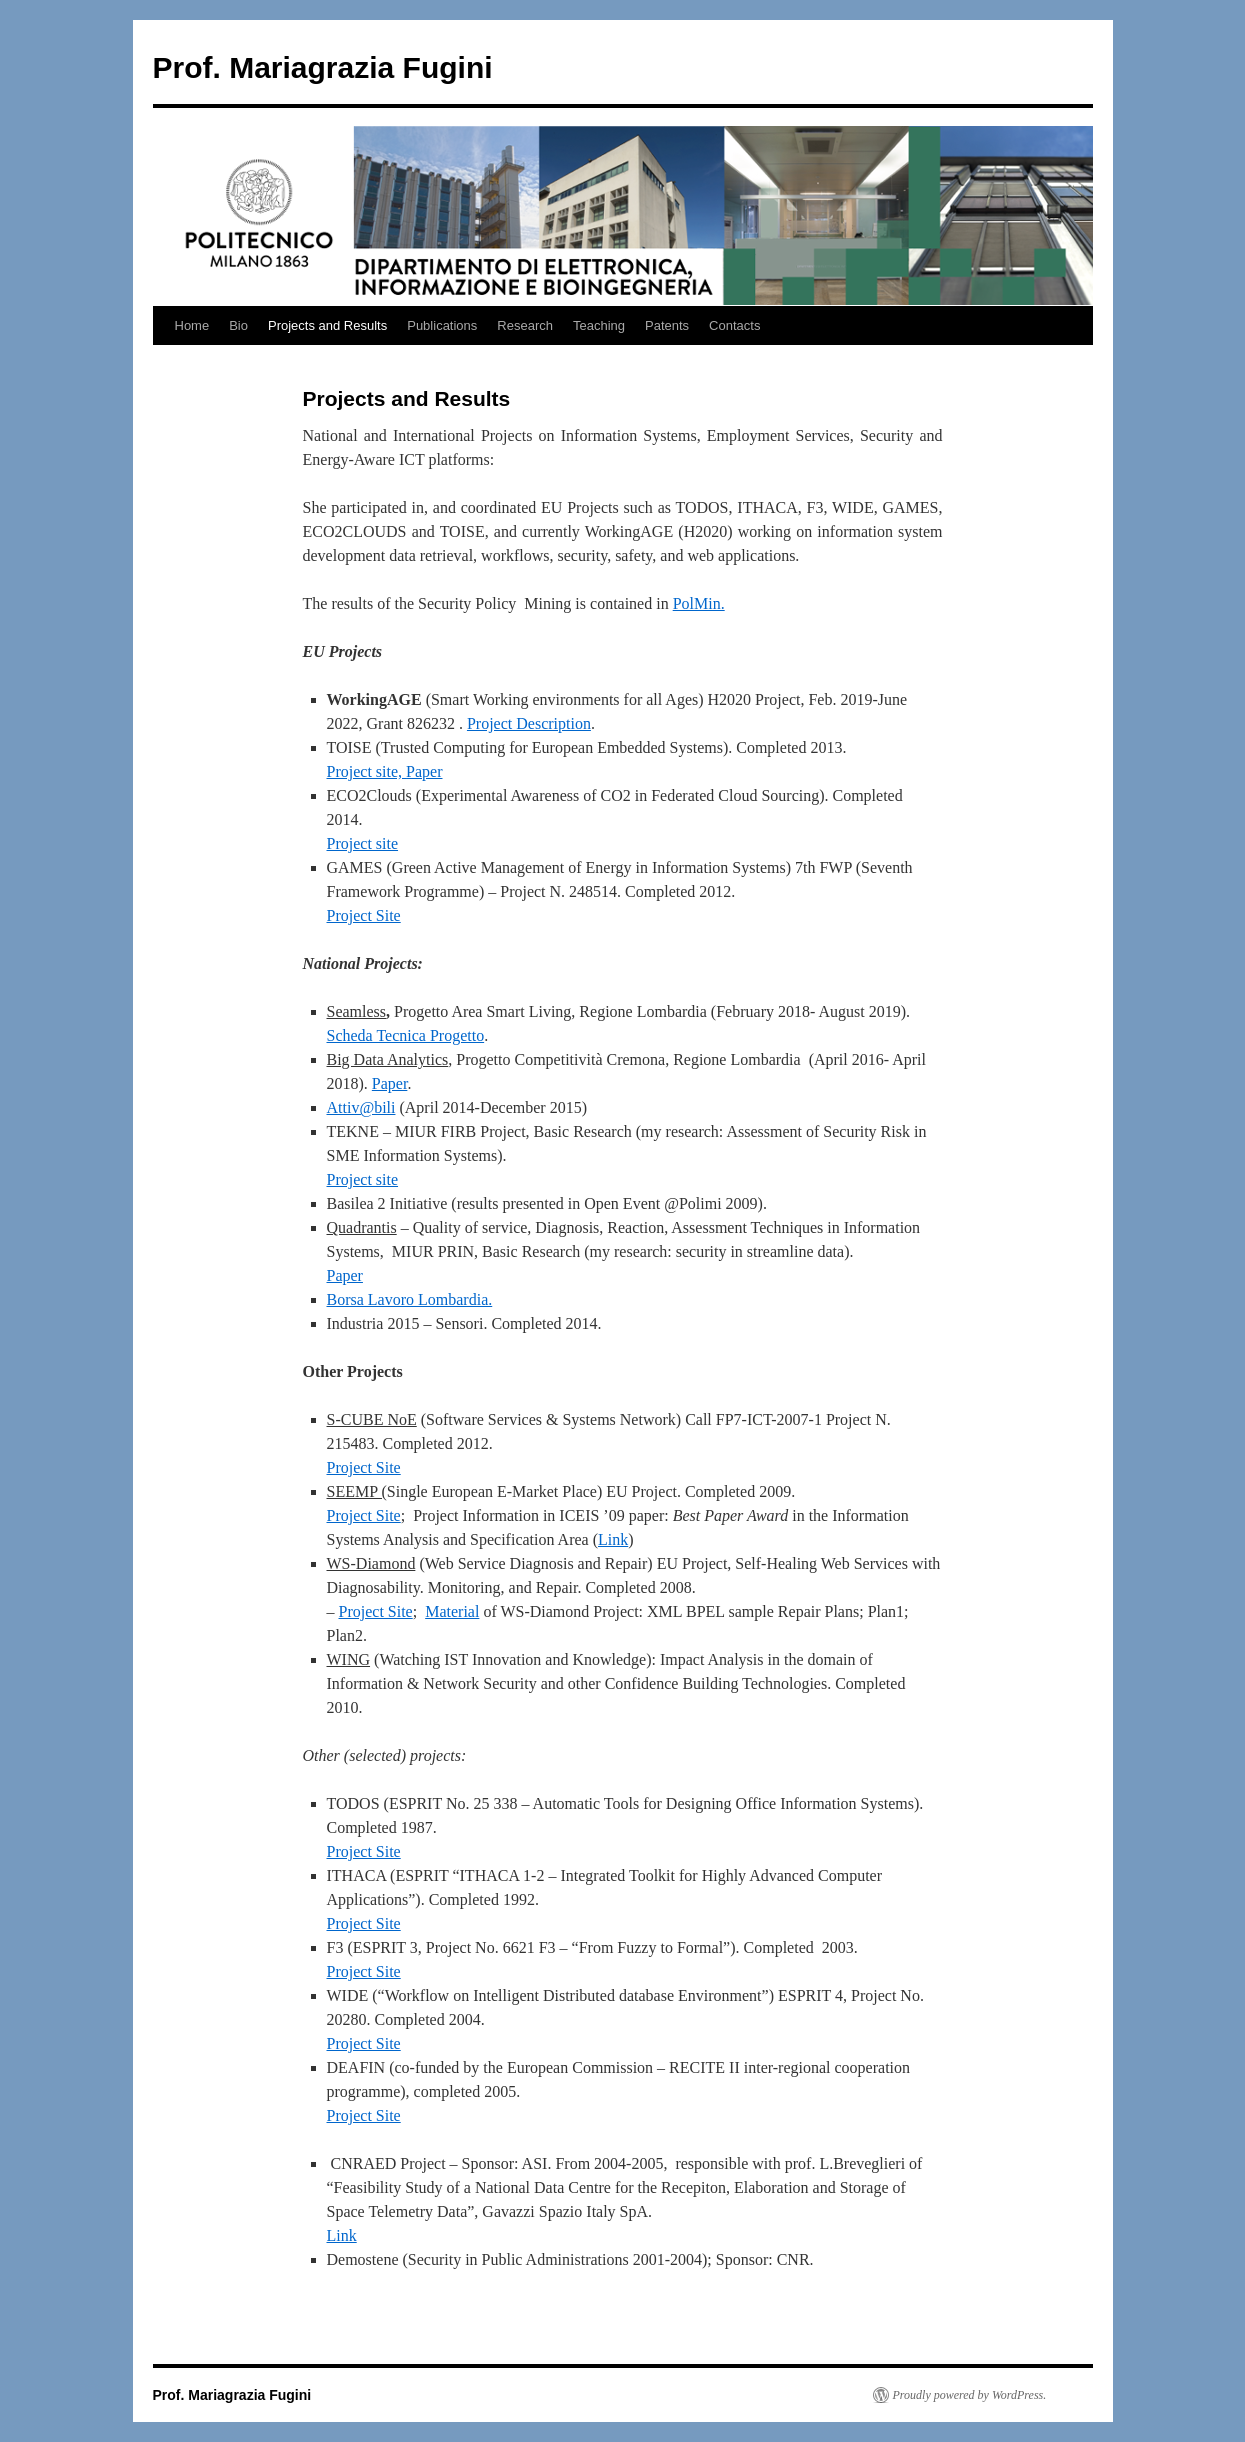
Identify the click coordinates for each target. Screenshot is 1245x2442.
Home (192, 325)
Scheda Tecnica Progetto (406, 1035)
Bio (238, 325)
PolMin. (699, 603)
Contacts (734, 325)
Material (452, 1611)
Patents (667, 325)
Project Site (364, 915)
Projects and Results (327, 325)
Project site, (367, 771)
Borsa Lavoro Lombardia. (410, 1299)
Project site (363, 843)
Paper (424, 771)
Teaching (599, 325)
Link (613, 1539)
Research (525, 325)
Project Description (529, 723)
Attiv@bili (361, 1107)
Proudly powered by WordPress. (970, 2395)
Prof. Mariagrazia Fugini (323, 67)
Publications (442, 325)
